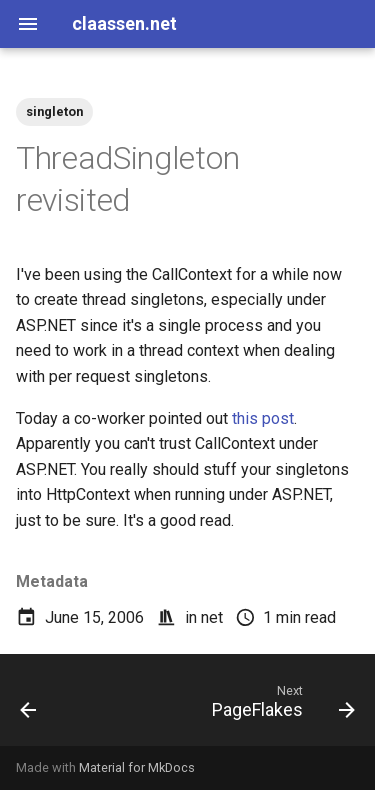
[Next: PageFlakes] (281, 706)
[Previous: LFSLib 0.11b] (28, 706)
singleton (54, 111)
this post (263, 418)
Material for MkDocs (137, 767)
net (212, 617)
